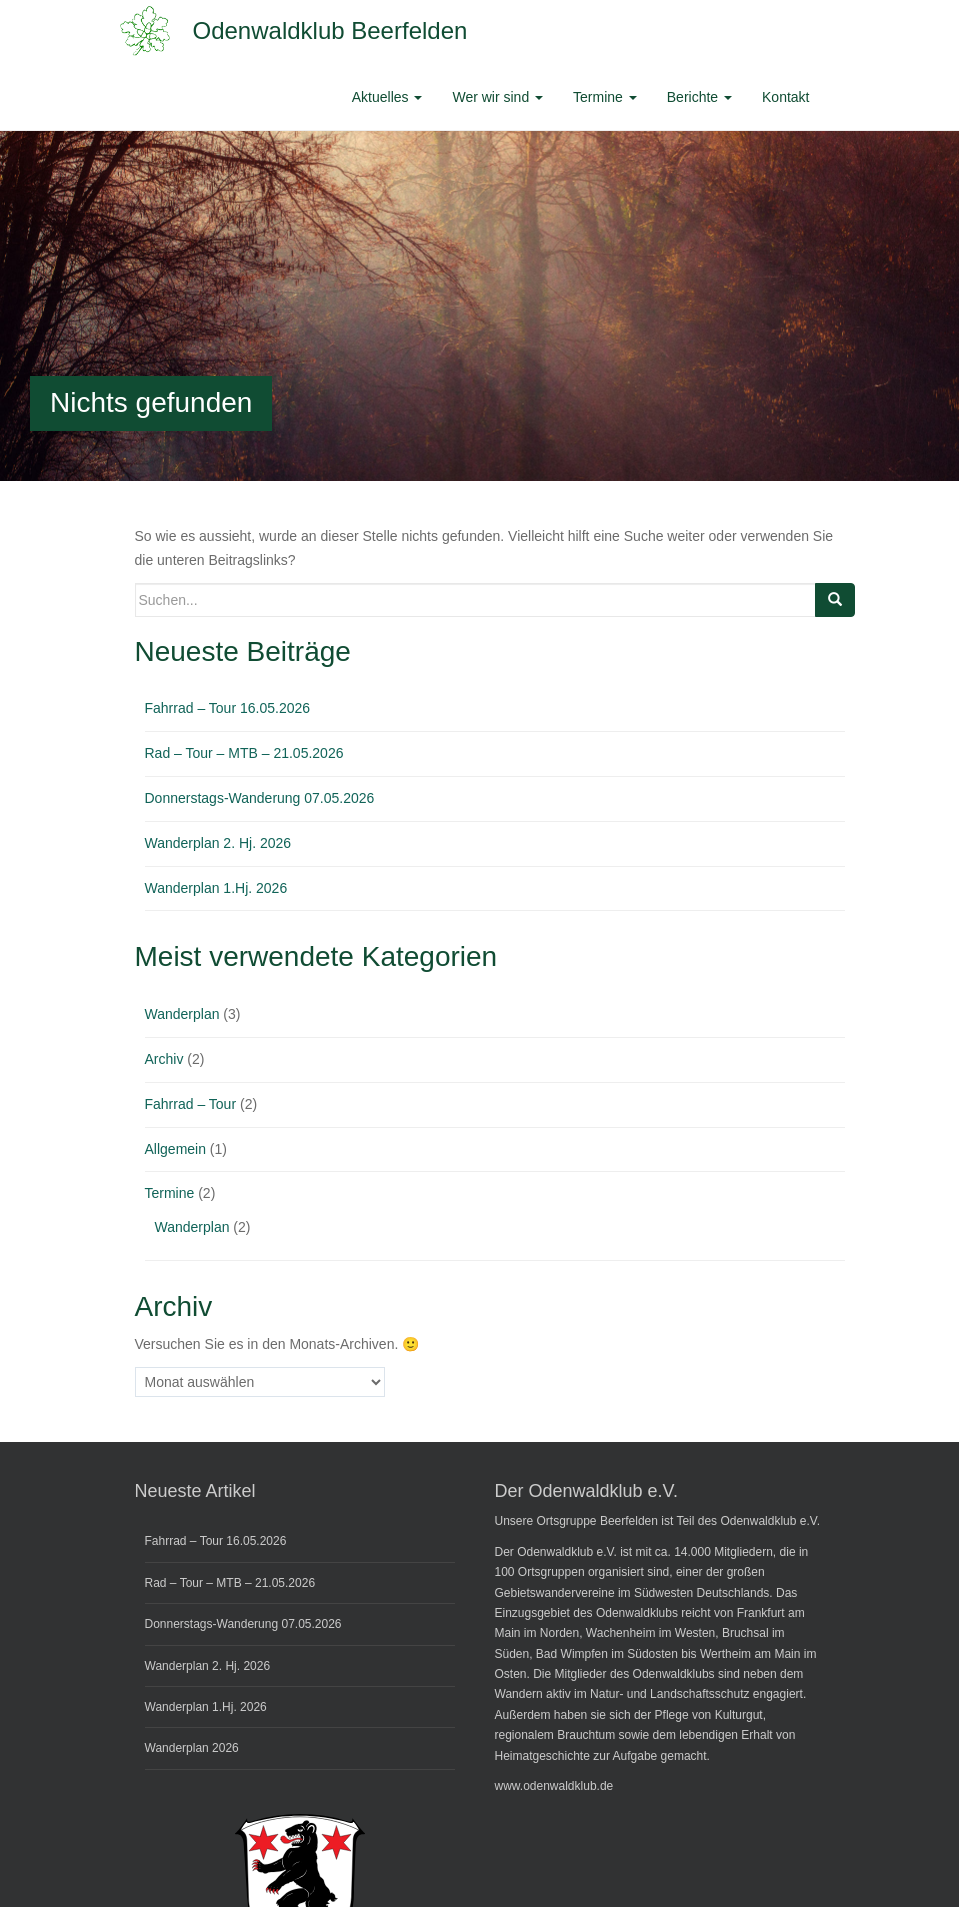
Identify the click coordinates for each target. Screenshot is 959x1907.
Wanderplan (182, 1014)
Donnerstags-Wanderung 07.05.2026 (260, 798)
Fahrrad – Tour (191, 1104)
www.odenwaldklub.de (554, 1786)
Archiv (164, 1059)
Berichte (699, 97)
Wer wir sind (497, 97)
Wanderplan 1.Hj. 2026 (216, 888)
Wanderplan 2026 (192, 1748)
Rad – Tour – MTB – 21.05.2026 (244, 753)
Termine (605, 97)
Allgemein (175, 1149)
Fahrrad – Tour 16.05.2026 (228, 708)
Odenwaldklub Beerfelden (330, 30)
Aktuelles (387, 97)
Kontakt (785, 97)
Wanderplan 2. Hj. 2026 (218, 843)
